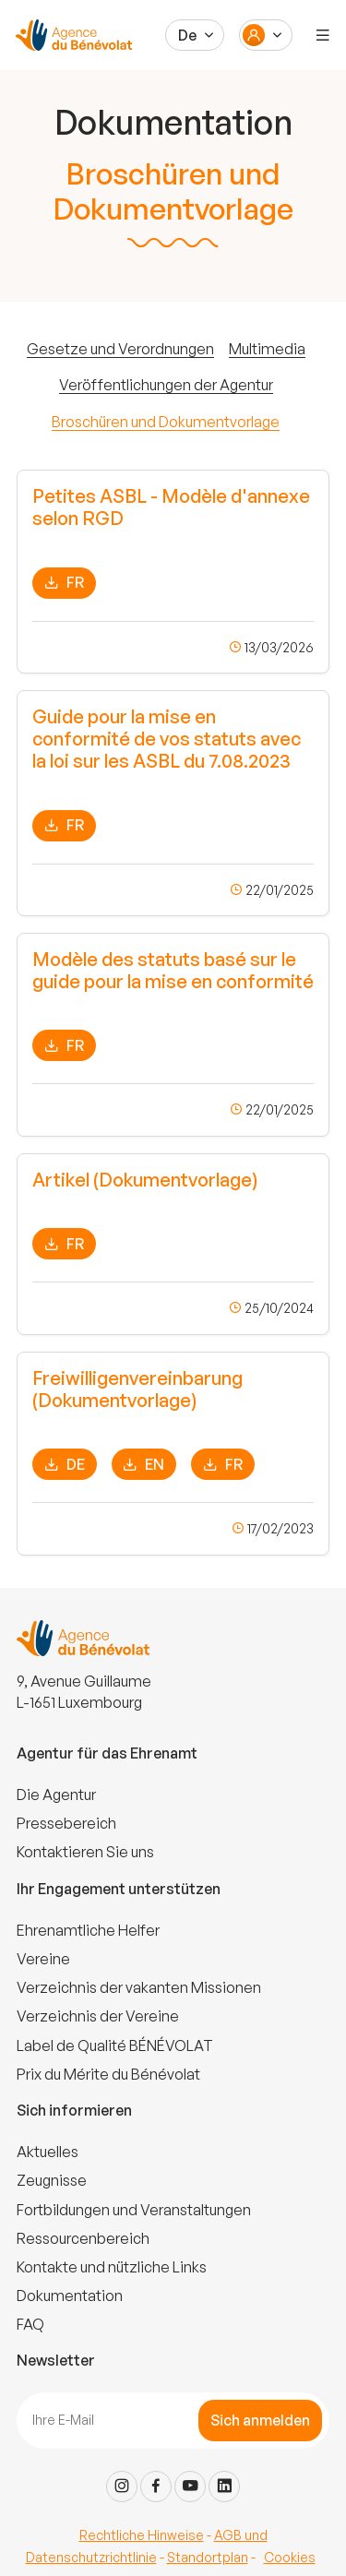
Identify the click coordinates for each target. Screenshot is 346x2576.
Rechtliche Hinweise (141, 2535)
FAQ (30, 2324)
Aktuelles (47, 2151)
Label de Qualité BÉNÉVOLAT (115, 2045)
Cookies (290, 2557)
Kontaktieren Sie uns (85, 1852)
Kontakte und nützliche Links (112, 2267)
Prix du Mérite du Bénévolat (108, 2074)
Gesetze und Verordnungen (120, 349)
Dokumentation (70, 2295)
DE (64, 1464)
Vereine (43, 1959)
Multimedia (267, 349)
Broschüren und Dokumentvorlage (166, 421)
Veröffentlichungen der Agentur (166, 385)
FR (64, 582)
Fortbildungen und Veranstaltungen (134, 2209)
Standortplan (207, 2557)
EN (143, 1464)
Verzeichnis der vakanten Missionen (139, 1987)
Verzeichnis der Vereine (98, 2016)
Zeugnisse (52, 2180)
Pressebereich (66, 1823)
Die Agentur (56, 1794)
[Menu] (323, 35)
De (187, 35)
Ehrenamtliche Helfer (88, 1930)
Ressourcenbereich (83, 2238)
